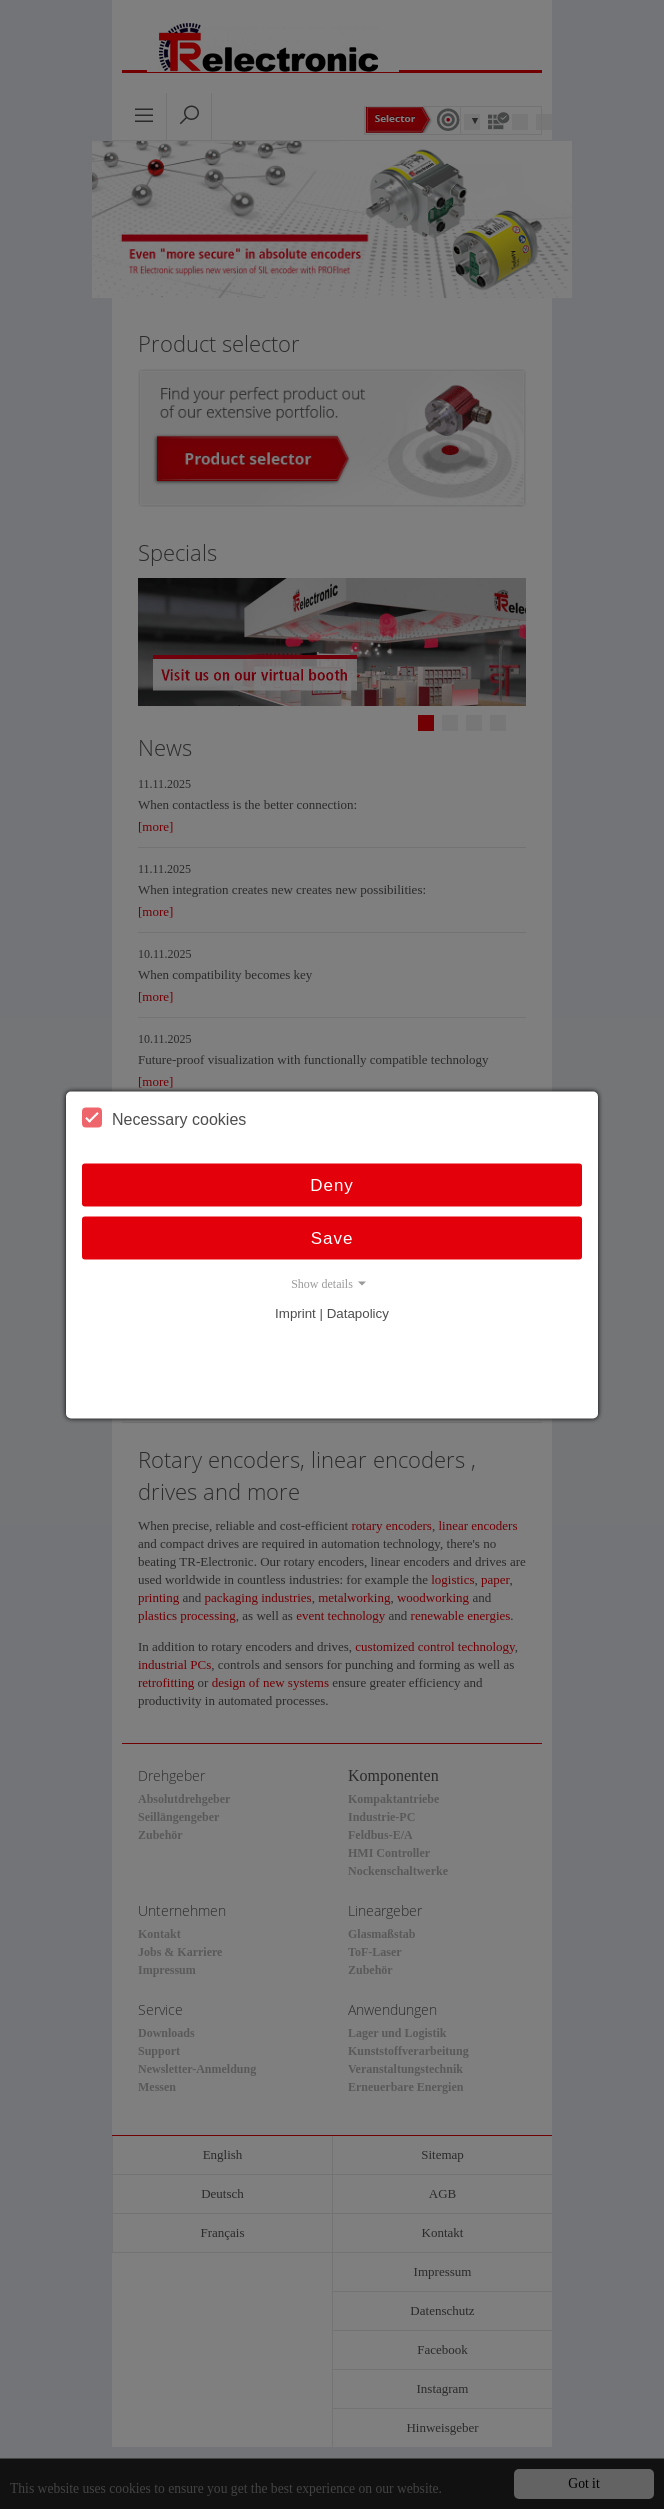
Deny (332, 1184)
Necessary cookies (164, 1117)
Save (332, 1237)
